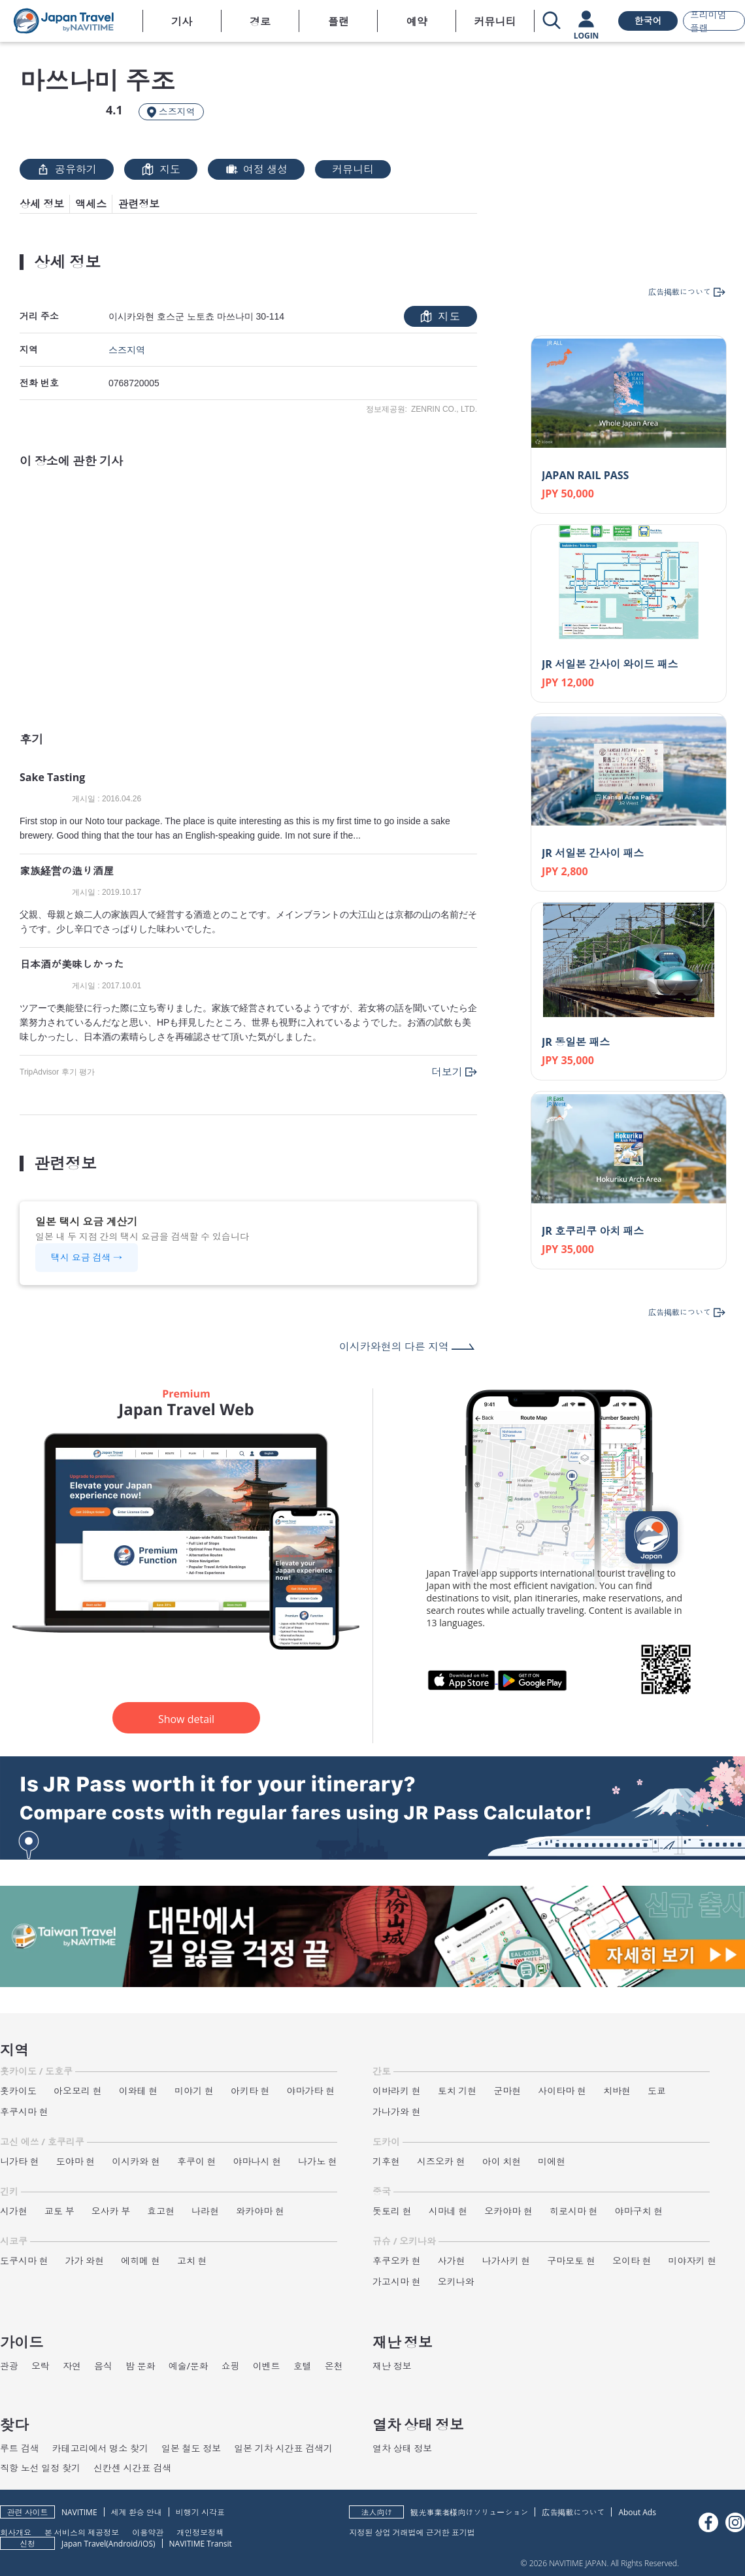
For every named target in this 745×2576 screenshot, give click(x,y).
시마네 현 (448, 2211)
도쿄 (657, 2090)
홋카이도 (18, 2090)
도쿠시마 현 (24, 2260)
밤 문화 (140, 2366)
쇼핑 (231, 2366)
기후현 (386, 2161)
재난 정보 (392, 2366)
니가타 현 (19, 2161)
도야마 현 (75, 2161)
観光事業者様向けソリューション (469, 2512)
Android (123, 2543)
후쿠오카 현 (396, 2260)
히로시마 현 (574, 2211)
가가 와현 (85, 2260)
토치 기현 (457, 2090)
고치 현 (192, 2260)
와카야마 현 (260, 2211)
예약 (416, 21)
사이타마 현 (562, 2090)
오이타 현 (632, 2260)
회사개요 (15, 2532)
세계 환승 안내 (136, 2512)
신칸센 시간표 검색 (132, 2468)
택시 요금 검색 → (86, 1257)
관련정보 (138, 204)
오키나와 (456, 2281)
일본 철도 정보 (191, 2448)
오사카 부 (111, 2211)
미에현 (551, 2161)
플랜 (338, 21)
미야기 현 (194, 2090)
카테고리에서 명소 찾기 (100, 2448)
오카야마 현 (508, 2211)
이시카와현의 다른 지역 (394, 1346)
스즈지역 (126, 349)
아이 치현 (502, 2161)
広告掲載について (573, 2512)
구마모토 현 (571, 2260)
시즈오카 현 (441, 2161)
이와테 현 (138, 2090)
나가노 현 (317, 2161)
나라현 (205, 2211)
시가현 (13, 2211)
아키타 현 (250, 2090)
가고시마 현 (396, 2281)
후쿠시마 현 (24, 2111)
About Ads (637, 2512)
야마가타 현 (311, 2090)
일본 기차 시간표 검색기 (283, 2448)
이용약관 (147, 2532)
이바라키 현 (396, 2090)
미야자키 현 (693, 2260)
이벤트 (266, 2366)
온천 (334, 2366)
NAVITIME (79, 2512)
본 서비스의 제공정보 (81, 2532)
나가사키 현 (506, 2260)
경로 (260, 21)
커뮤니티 (495, 21)
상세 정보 (42, 204)
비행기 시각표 (200, 2512)
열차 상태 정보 (402, 2448)
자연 (72, 2366)
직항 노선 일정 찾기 (40, 2468)
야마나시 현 (257, 2161)
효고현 (160, 2211)
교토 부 (59, 2211)
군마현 (507, 2090)
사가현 (451, 2260)
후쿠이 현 (196, 2161)
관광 (9, 2366)
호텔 (302, 2366)
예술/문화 (188, 2366)
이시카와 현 (136, 2161)
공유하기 (67, 169)
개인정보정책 (200, 2532)
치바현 (617, 2090)
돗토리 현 (392, 2211)
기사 (181, 21)
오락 (40, 2366)
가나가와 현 (396, 2111)
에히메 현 (140, 2260)
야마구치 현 (639, 2211)
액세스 (91, 204)
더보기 (447, 1072)
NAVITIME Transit (200, 2543)
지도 (160, 169)
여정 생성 (256, 169)
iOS (147, 2543)
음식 (103, 2366)
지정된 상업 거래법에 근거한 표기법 (411, 2532)
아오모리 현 (78, 2090)
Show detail (186, 1719)
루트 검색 (19, 2448)
